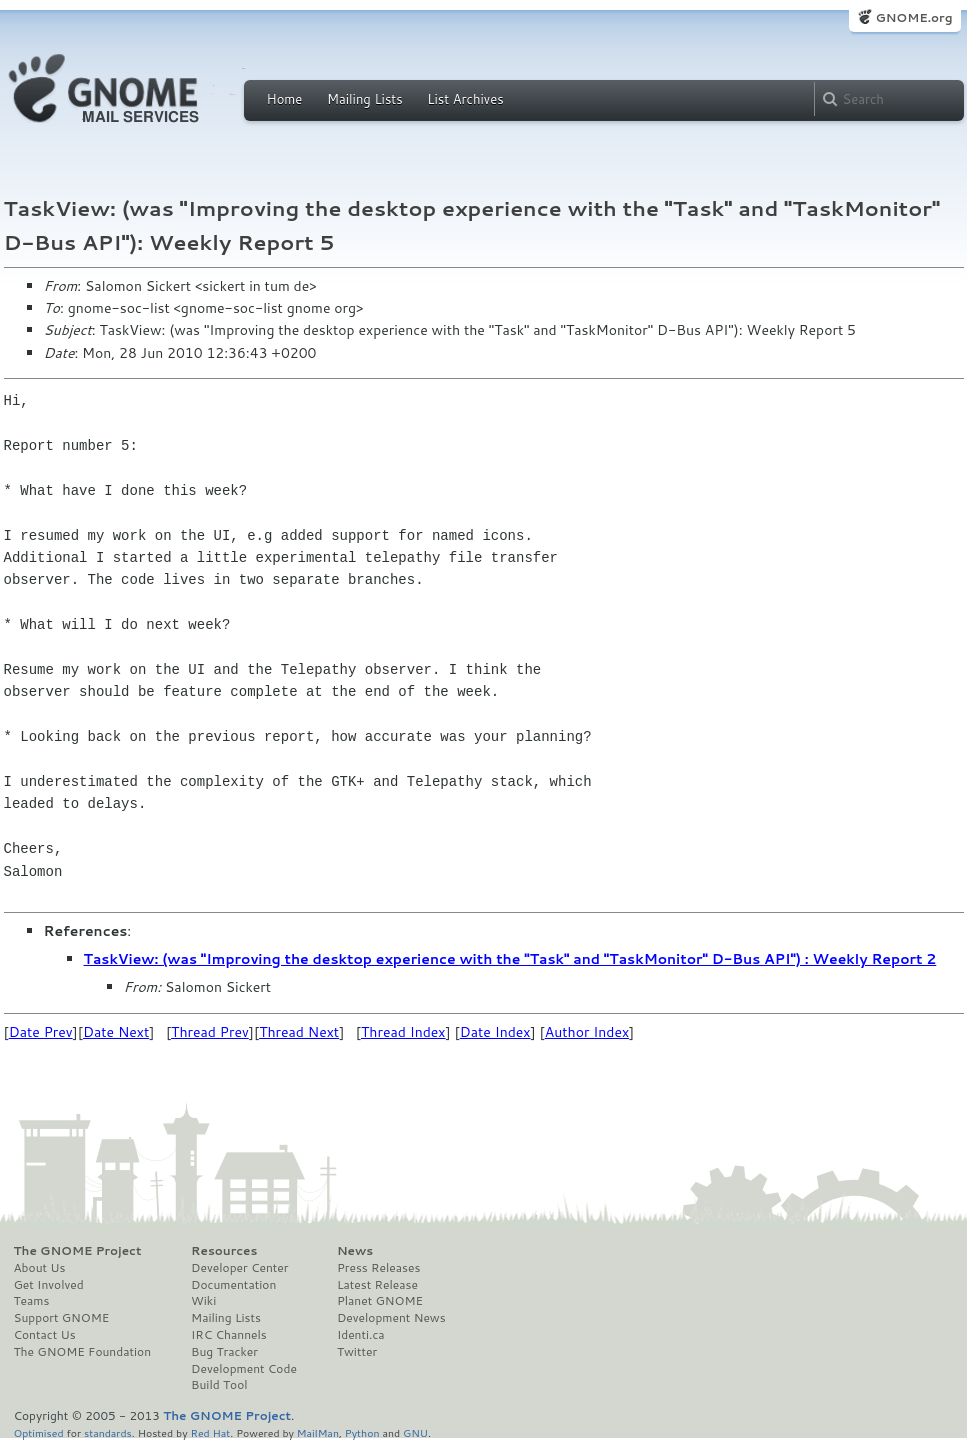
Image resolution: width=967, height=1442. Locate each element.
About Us (40, 1268)
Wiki (203, 1301)
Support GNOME (62, 1318)
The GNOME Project (78, 1251)
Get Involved (49, 1285)
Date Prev (41, 1032)
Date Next (116, 1032)
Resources (224, 1251)
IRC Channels (229, 1335)
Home (285, 99)
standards (108, 1432)
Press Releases (378, 1268)
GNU (415, 1432)
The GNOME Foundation (83, 1352)
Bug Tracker (224, 1352)
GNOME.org (913, 17)
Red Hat (210, 1432)
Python (362, 1432)
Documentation (233, 1285)
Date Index (495, 1032)
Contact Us (45, 1335)
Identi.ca (361, 1335)
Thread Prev (210, 1032)
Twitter (357, 1352)
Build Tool (219, 1385)
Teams (32, 1301)
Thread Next (299, 1032)
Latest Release (377, 1285)
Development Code (244, 1369)
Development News (391, 1318)
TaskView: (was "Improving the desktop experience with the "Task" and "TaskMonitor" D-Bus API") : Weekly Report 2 (510, 959)
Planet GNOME (380, 1301)
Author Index (587, 1032)
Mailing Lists (365, 99)
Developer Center (239, 1268)
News (355, 1251)
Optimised (39, 1432)
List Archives (465, 99)
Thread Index (403, 1032)
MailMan (318, 1432)
